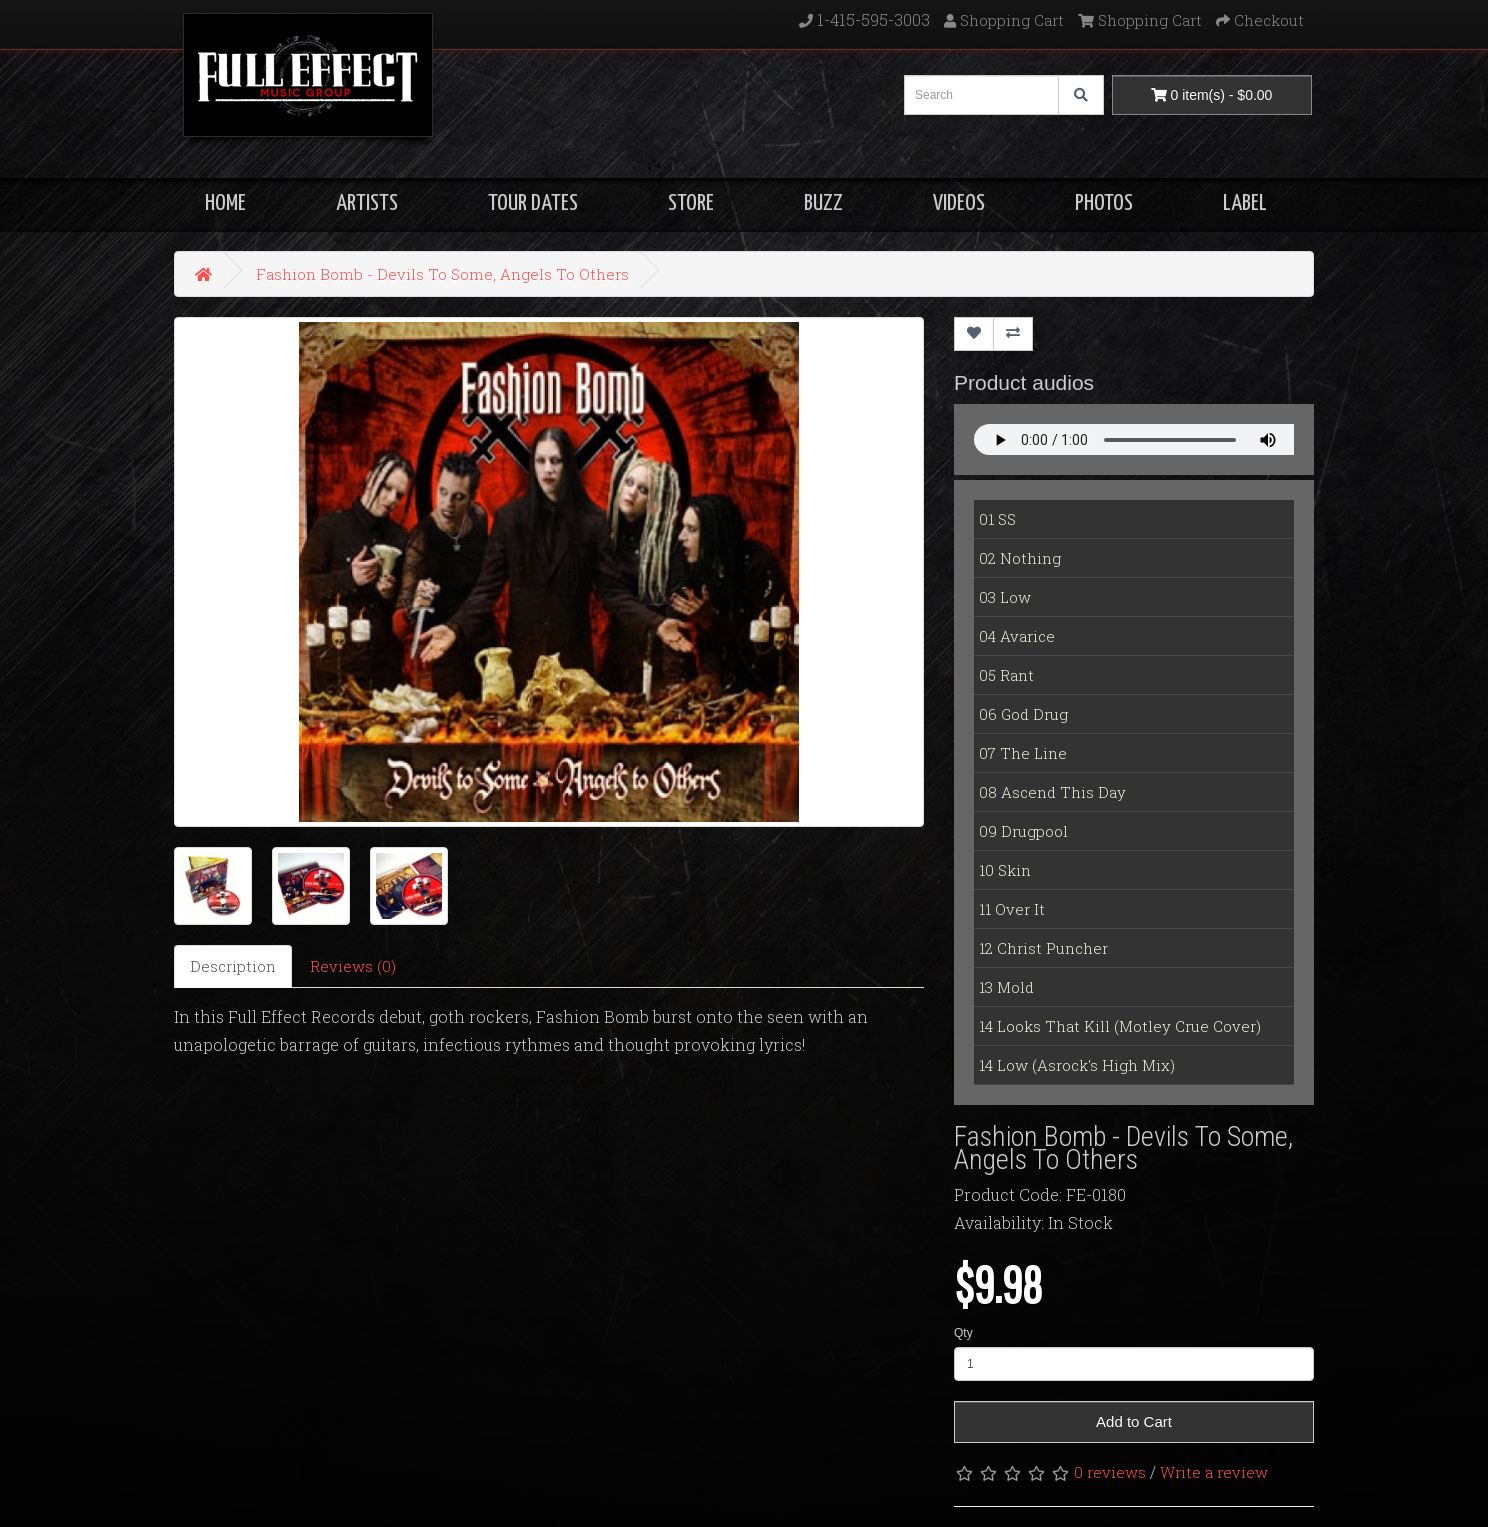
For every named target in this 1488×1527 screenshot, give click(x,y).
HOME (225, 203)
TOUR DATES (533, 203)
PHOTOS (1104, 203)
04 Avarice (1017, 636)
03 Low (1005, 597)
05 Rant (1006, 675)
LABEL (1245, 203)
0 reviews (1110, 1472)
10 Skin (1005, 870)
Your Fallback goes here (1134, 439)
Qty (963, 1333)
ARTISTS (367, 203)
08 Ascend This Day (1052, 792)
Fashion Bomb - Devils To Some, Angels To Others (442, 274)
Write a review (1214, 1472)
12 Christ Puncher (1043, 948)
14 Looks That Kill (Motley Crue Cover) (1120, 1026)
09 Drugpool (1023, 831)
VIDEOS (959, 203)
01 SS (997, 519)
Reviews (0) (353, 966)
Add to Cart (1134, 1421)
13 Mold (1006, 987)
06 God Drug (1023, 714)
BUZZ (823, 203)
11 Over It (1012, 909)
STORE (691, 203)
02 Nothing (1020, 558)
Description (233, 966)
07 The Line (1023, 753)
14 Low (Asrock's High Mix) (1077, 1065)
